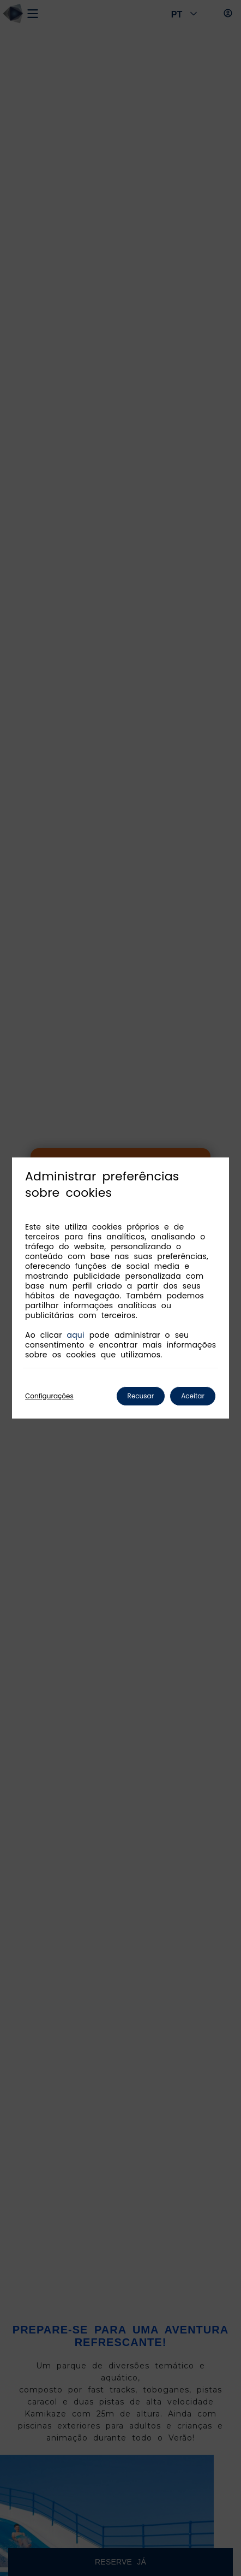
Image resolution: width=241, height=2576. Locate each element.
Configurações (49, 1396)
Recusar (141, 1396)
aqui (76, 1335)
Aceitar (192, 1396)
